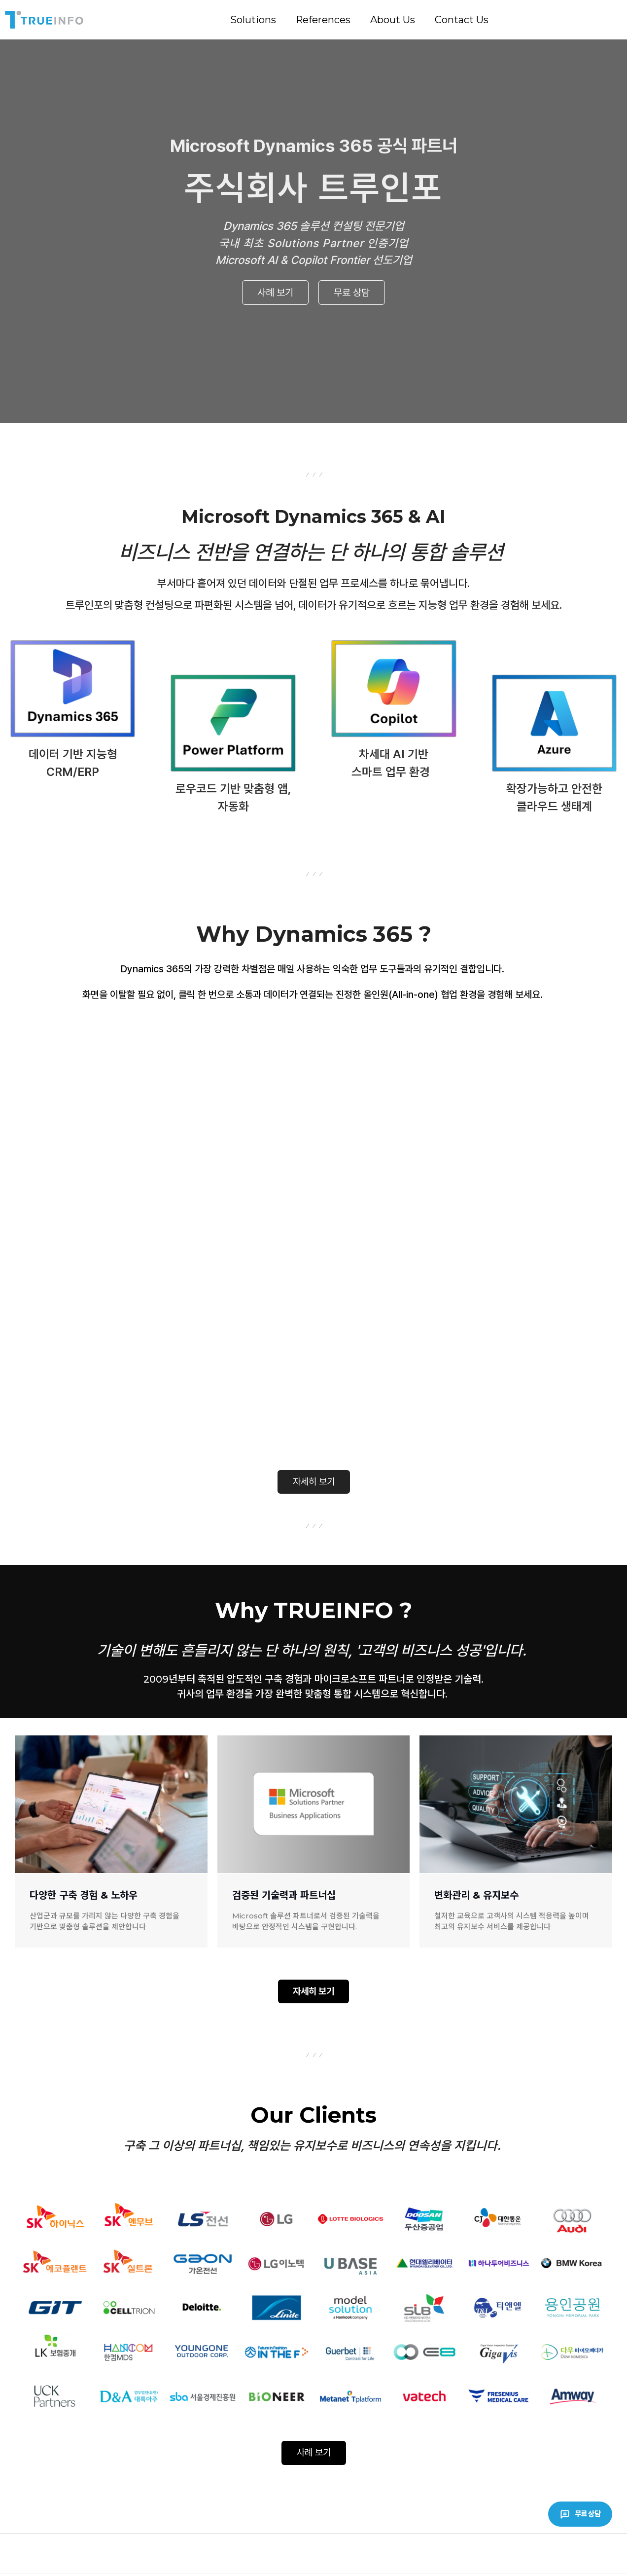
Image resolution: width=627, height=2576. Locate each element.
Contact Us (461, 20)
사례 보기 (275, 292)
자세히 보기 (314, 1481)
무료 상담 (352, 292)
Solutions (253, 20)
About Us (392, 20)
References (323, 20)
